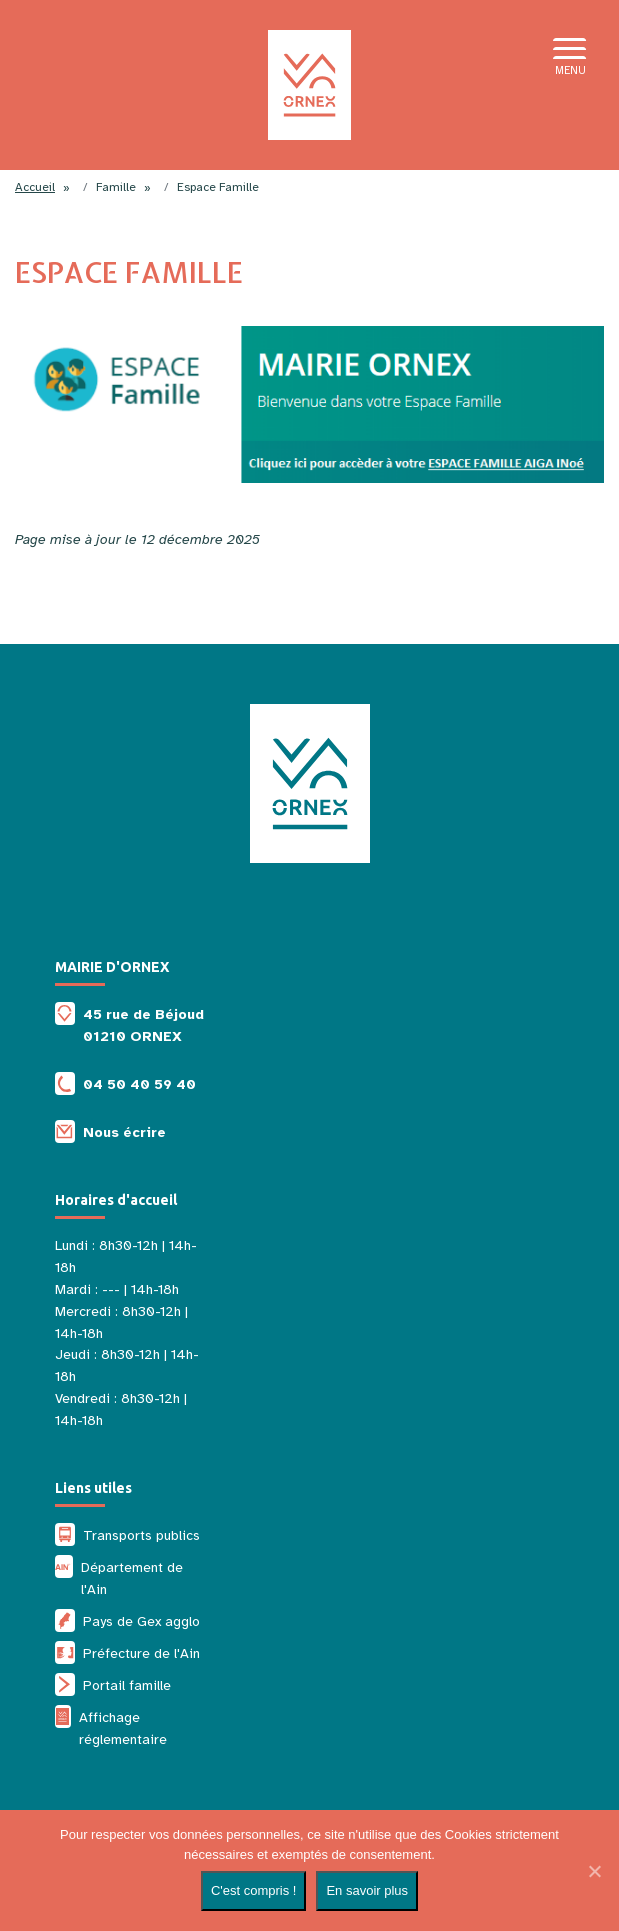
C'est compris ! (254, 1890)
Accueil (35, 187)
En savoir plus (367, 1890)
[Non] (594, 1871)
